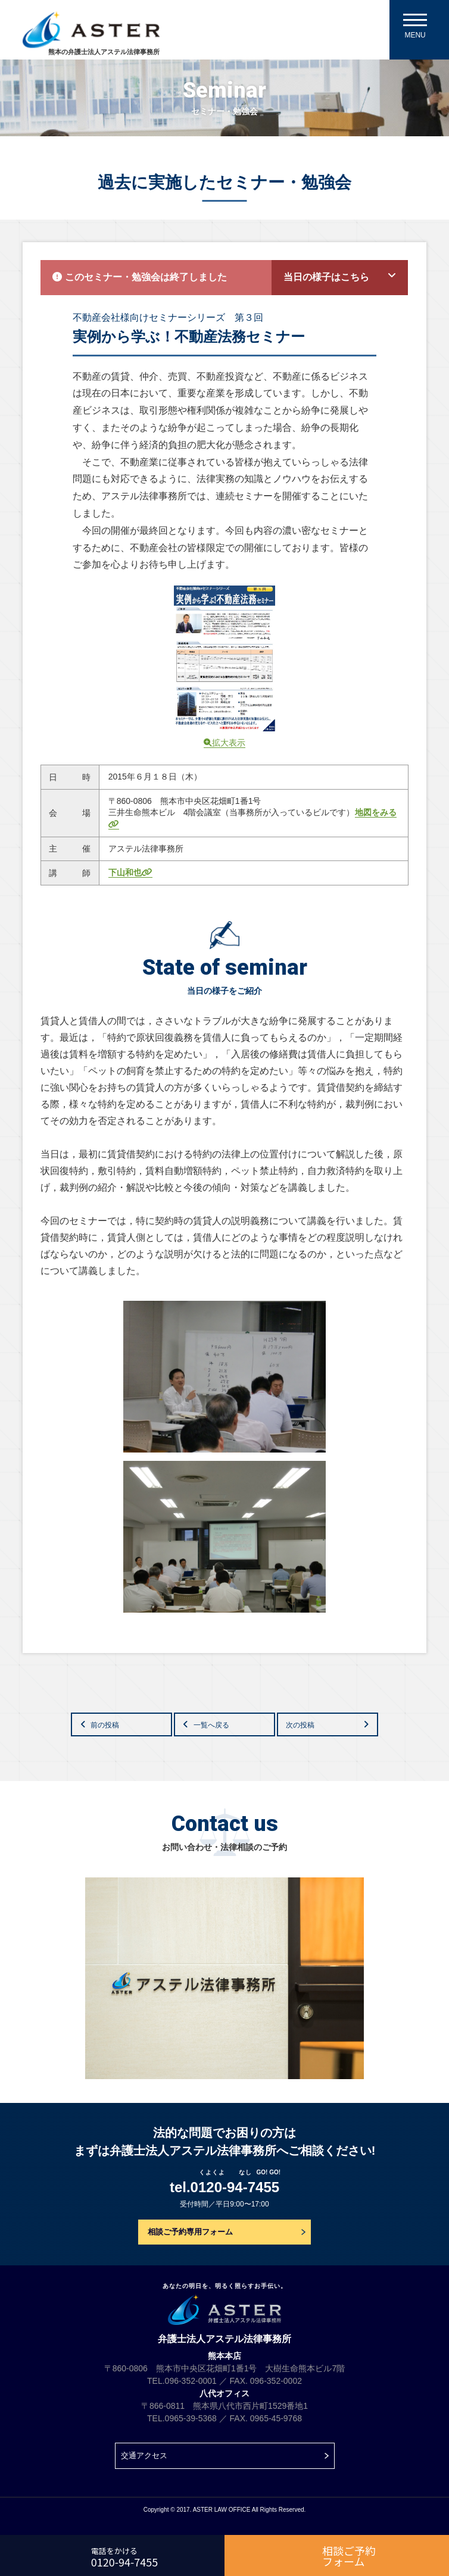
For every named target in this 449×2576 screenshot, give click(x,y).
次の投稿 (300, 1725)
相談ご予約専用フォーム (190, 2231)
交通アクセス (144, 2455)
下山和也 (130, 872)
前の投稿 (105, 1725)
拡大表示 (224, 742)
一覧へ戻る (211, 1725)
